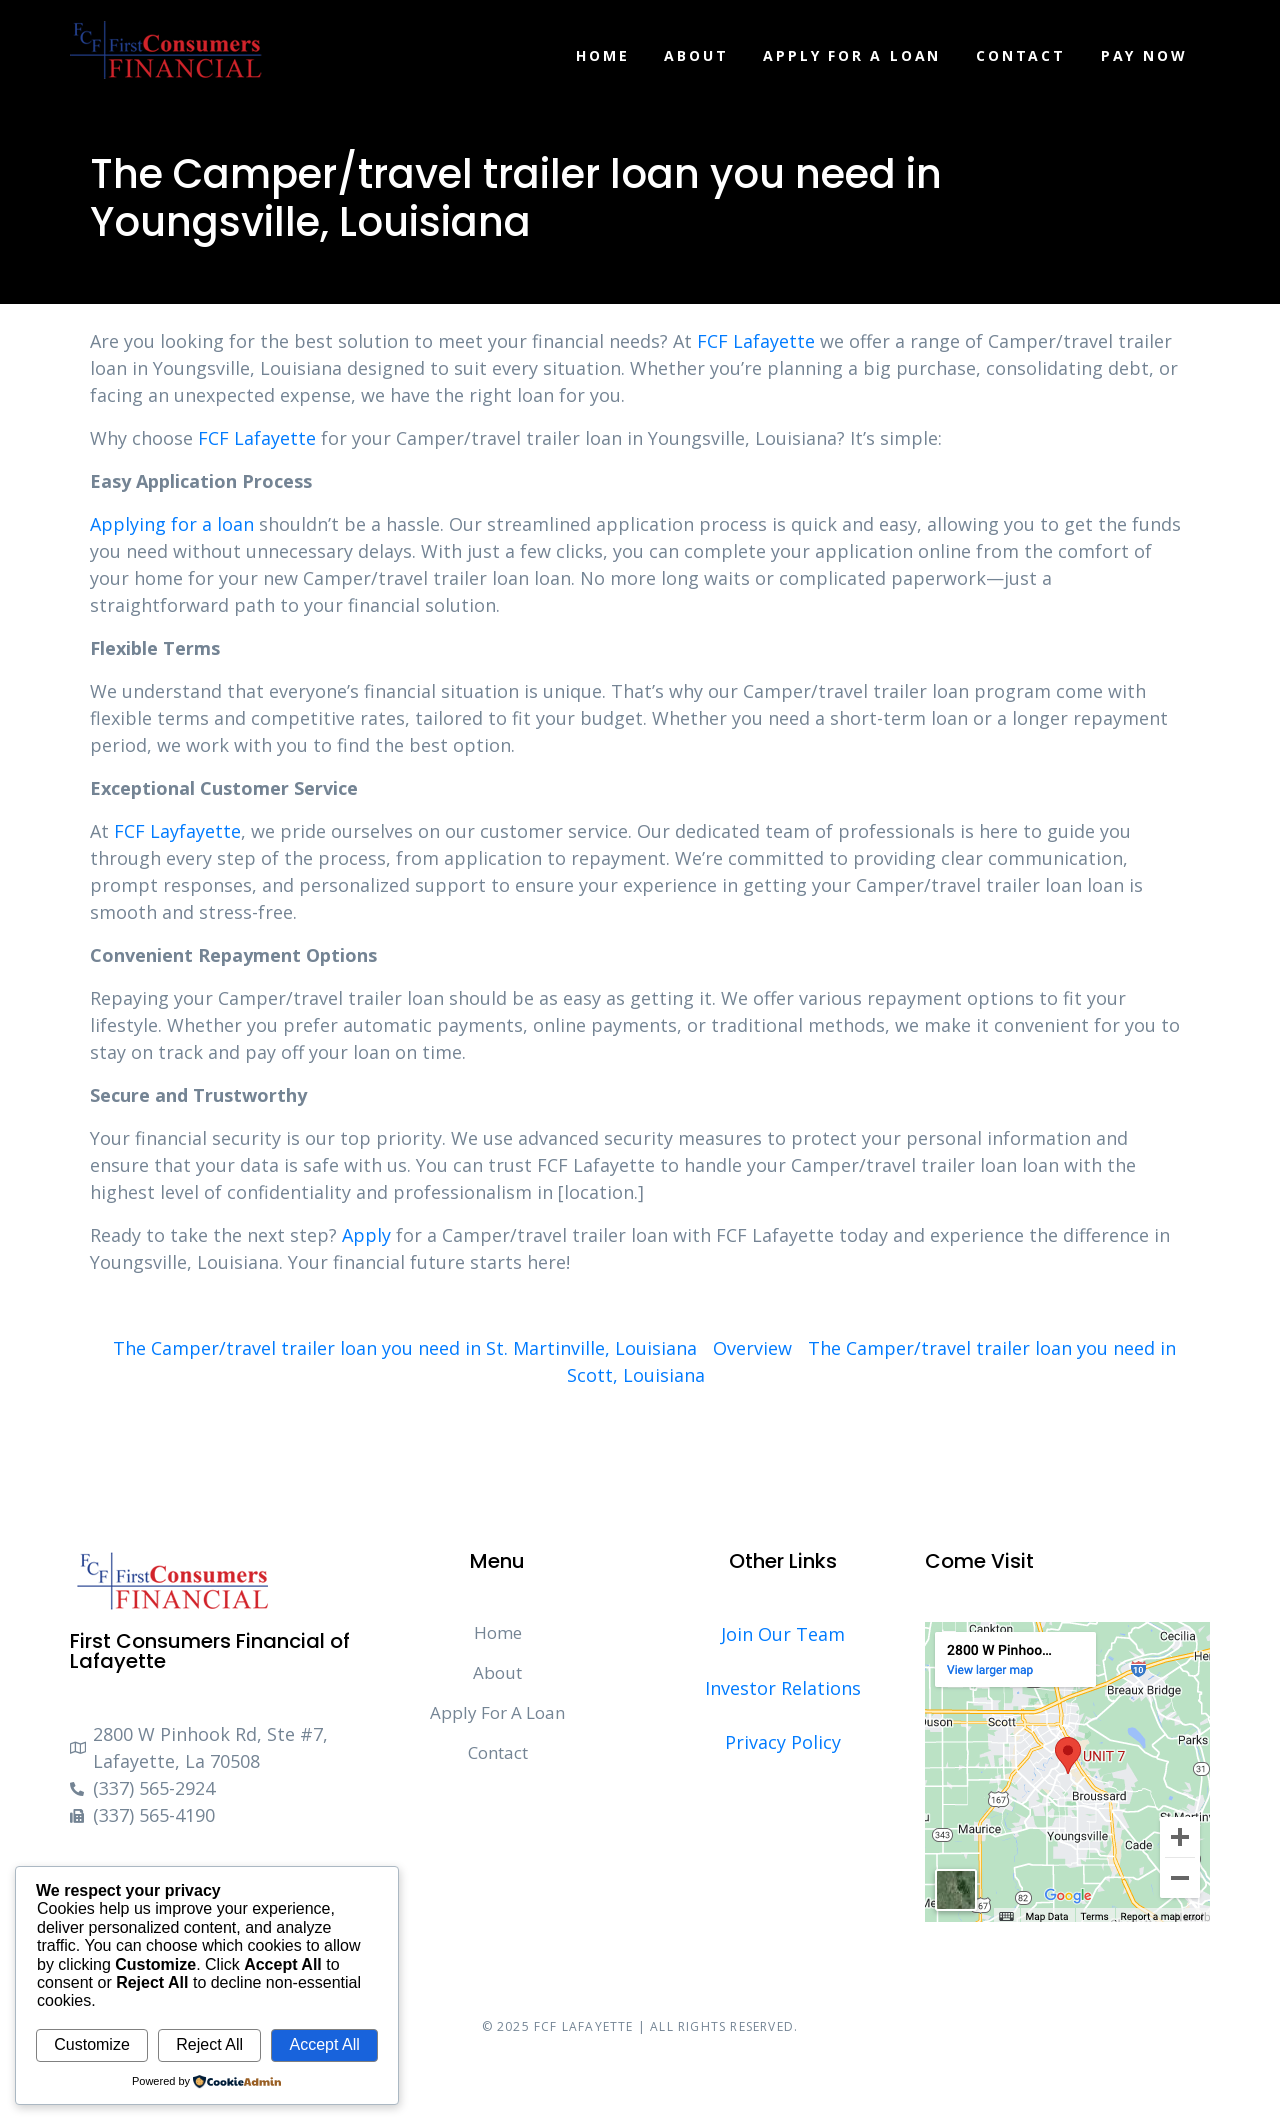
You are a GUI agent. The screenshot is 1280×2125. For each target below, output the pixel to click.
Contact (1021, 55)
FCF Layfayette (177, 831)
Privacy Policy (783, 1742)
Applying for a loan (172, 524)
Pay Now (1144, 55)
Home (602, 55)
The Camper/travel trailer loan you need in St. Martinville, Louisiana (405, 1348)
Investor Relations (783, 1688)
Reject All (209, 2044)
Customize (92, 2044)
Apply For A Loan (852, 55)
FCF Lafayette (756, 341)
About (696, 55)
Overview (752, 1348)
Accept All (324, 2044)
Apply (366, 1235)
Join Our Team (783, 1634)
